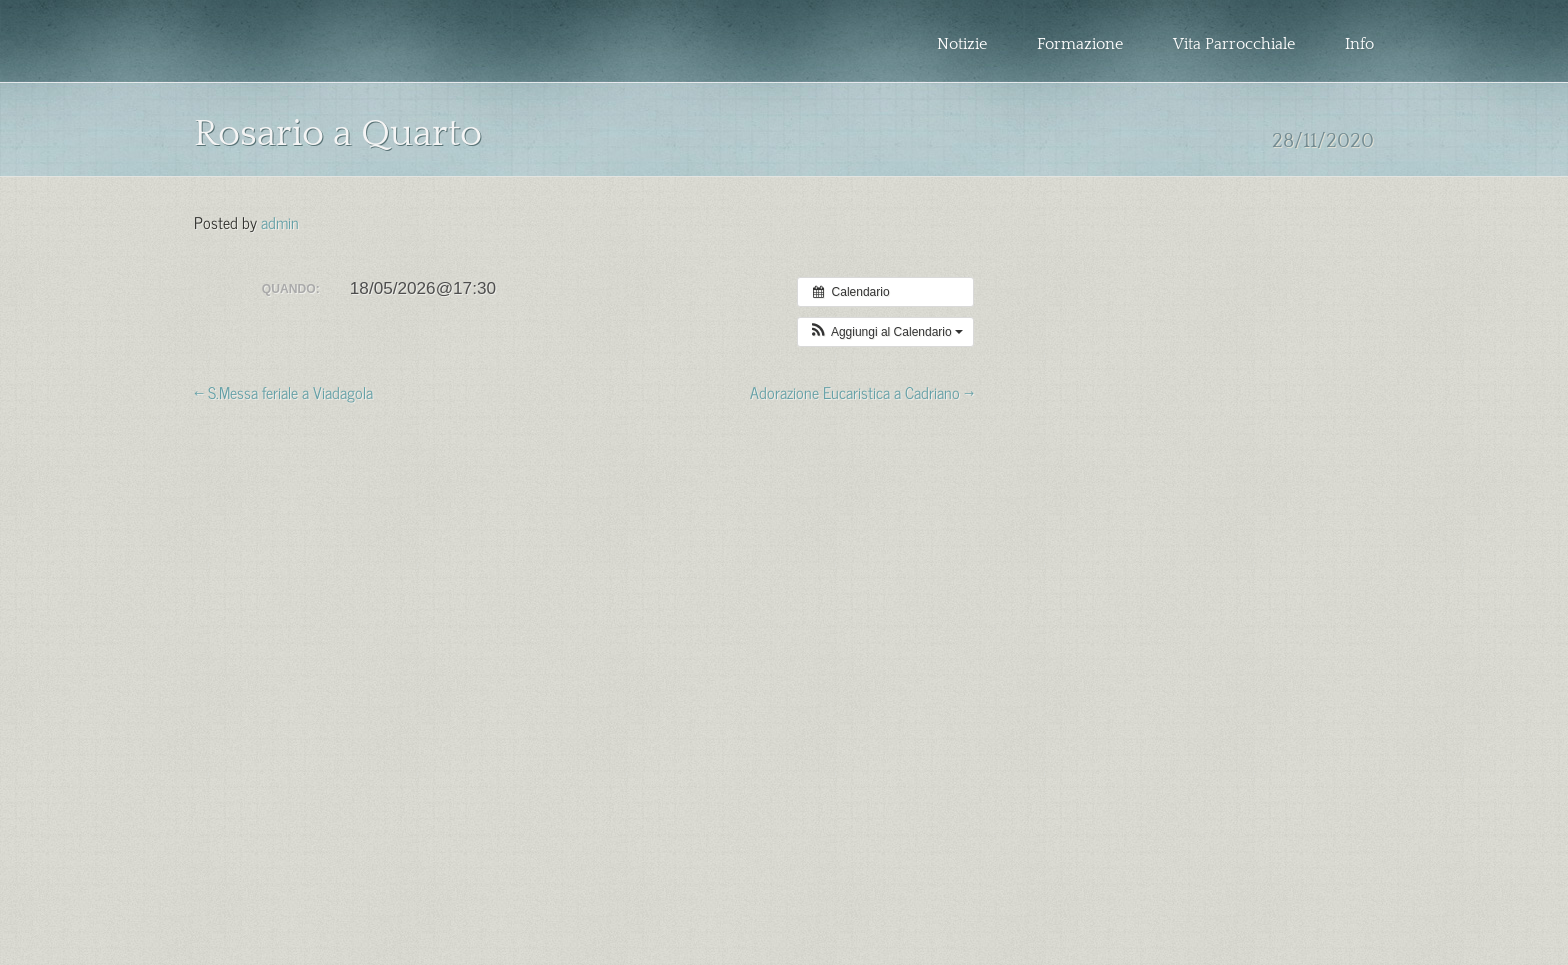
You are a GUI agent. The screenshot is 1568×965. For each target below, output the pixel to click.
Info (1359, 44)
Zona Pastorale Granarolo (332, 57)
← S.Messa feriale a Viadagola (283, 391)
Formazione (1080, 44)
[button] (885, 332)
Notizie (962, 44)
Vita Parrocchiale (1234, 44)
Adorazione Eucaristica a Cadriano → (862, 391)
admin (280, 221)
